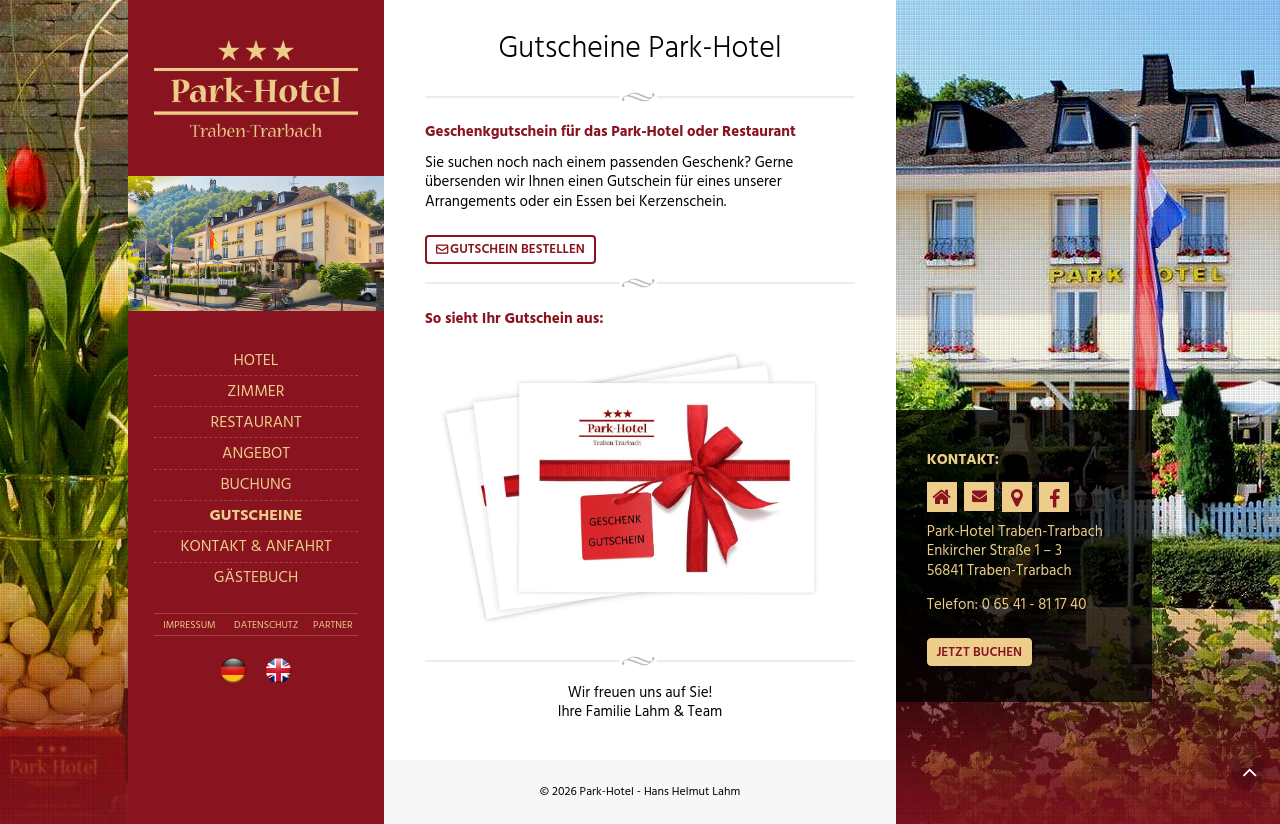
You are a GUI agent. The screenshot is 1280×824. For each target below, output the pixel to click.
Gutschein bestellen (517, 249)
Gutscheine (255, 516)
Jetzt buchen (979, 652)
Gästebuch (256, 578)
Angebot (256, 454)
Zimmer (255, 392)
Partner (332, 625)
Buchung (255, 485)
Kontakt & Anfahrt (255, 547)
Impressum (189, 625)
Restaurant (255, 423)
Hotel (256, 361)
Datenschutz (266, 625)
